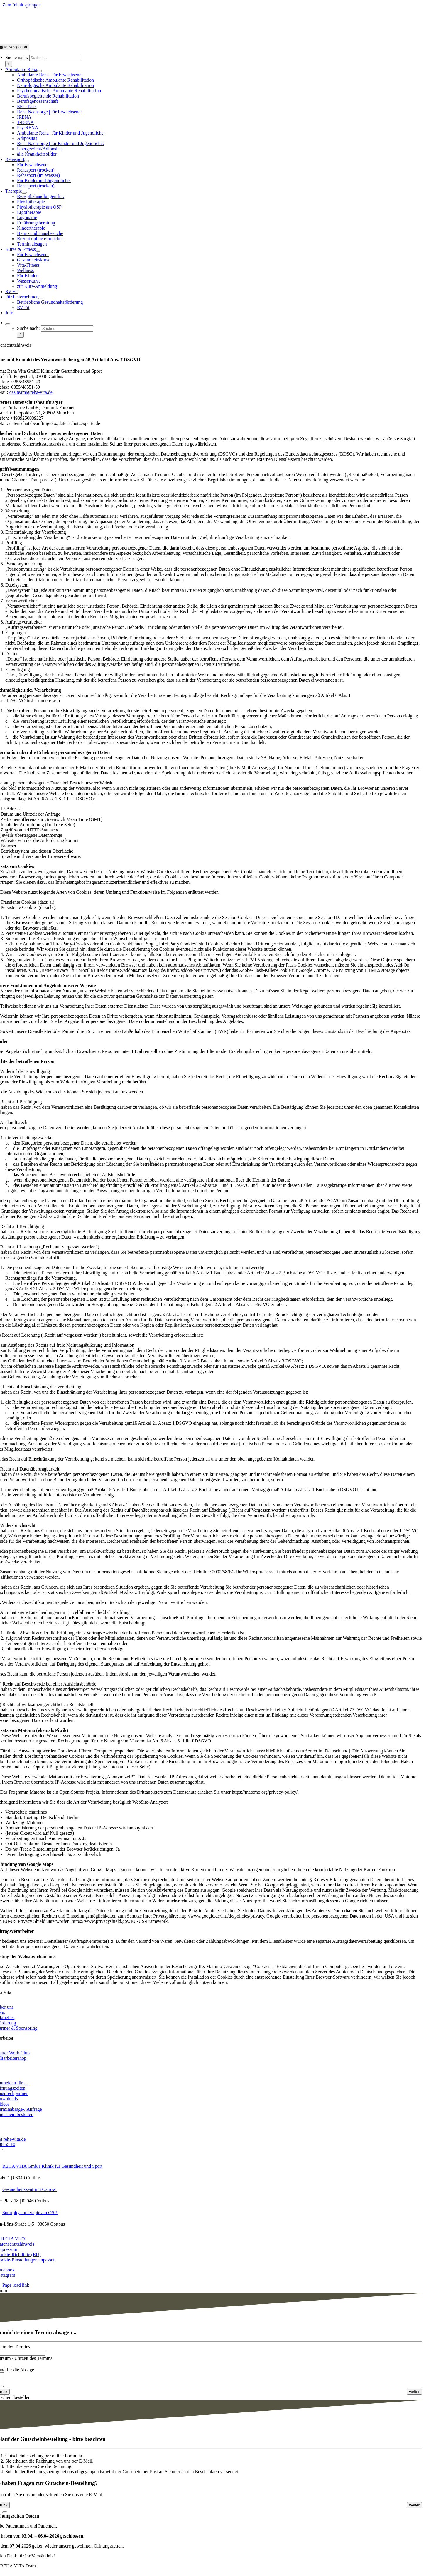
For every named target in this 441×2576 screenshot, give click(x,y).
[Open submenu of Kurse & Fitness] (38, 251)
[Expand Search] (7, 324)
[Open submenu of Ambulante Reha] (39, 71)
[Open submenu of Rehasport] (26, 161)
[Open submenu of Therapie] (24, 193)
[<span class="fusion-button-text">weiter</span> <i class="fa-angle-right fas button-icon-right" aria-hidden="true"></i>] (414, 2394)
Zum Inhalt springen (21, 4)
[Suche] (8, 64)
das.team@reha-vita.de (31, 392)
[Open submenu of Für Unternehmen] (40, 298)
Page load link (15, 2285)
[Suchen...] (55, 58)
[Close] (4, 2515)
